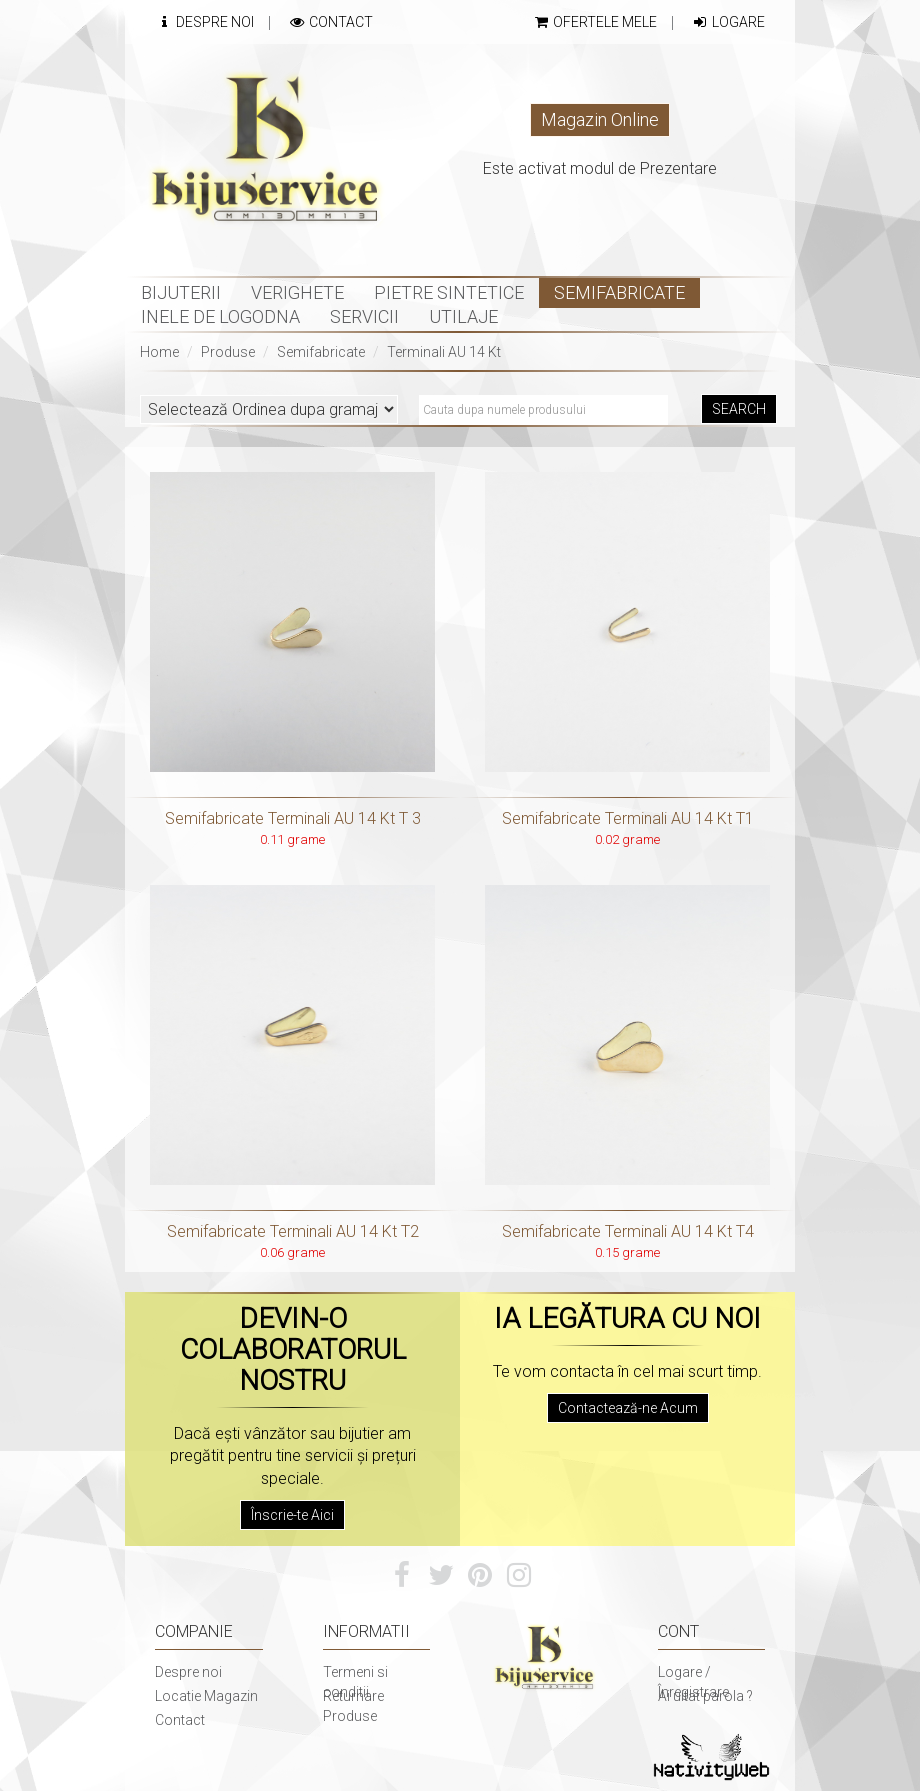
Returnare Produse (353, 1706)
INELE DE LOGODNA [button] (220, 316)
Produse (228, 352)
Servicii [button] (364, 316)
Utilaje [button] (463, 316)
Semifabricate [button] (619, 292)
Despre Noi (204, 22)
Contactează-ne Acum (628, 1408)
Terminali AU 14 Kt (444, 352)
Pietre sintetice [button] (449, 292)
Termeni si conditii (355, 1682)
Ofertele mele (594, 22)
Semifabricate (321, 352)
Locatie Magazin (206, 1696)
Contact (330, 22)
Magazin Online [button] (600, 119)
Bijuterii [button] (181, 292)
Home (159, 352)
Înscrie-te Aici (292, 1515)
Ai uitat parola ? (705, 1696)
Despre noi (188, 1672)
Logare (728, 22)
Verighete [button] (297, 292)
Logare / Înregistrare (693, 1682)
